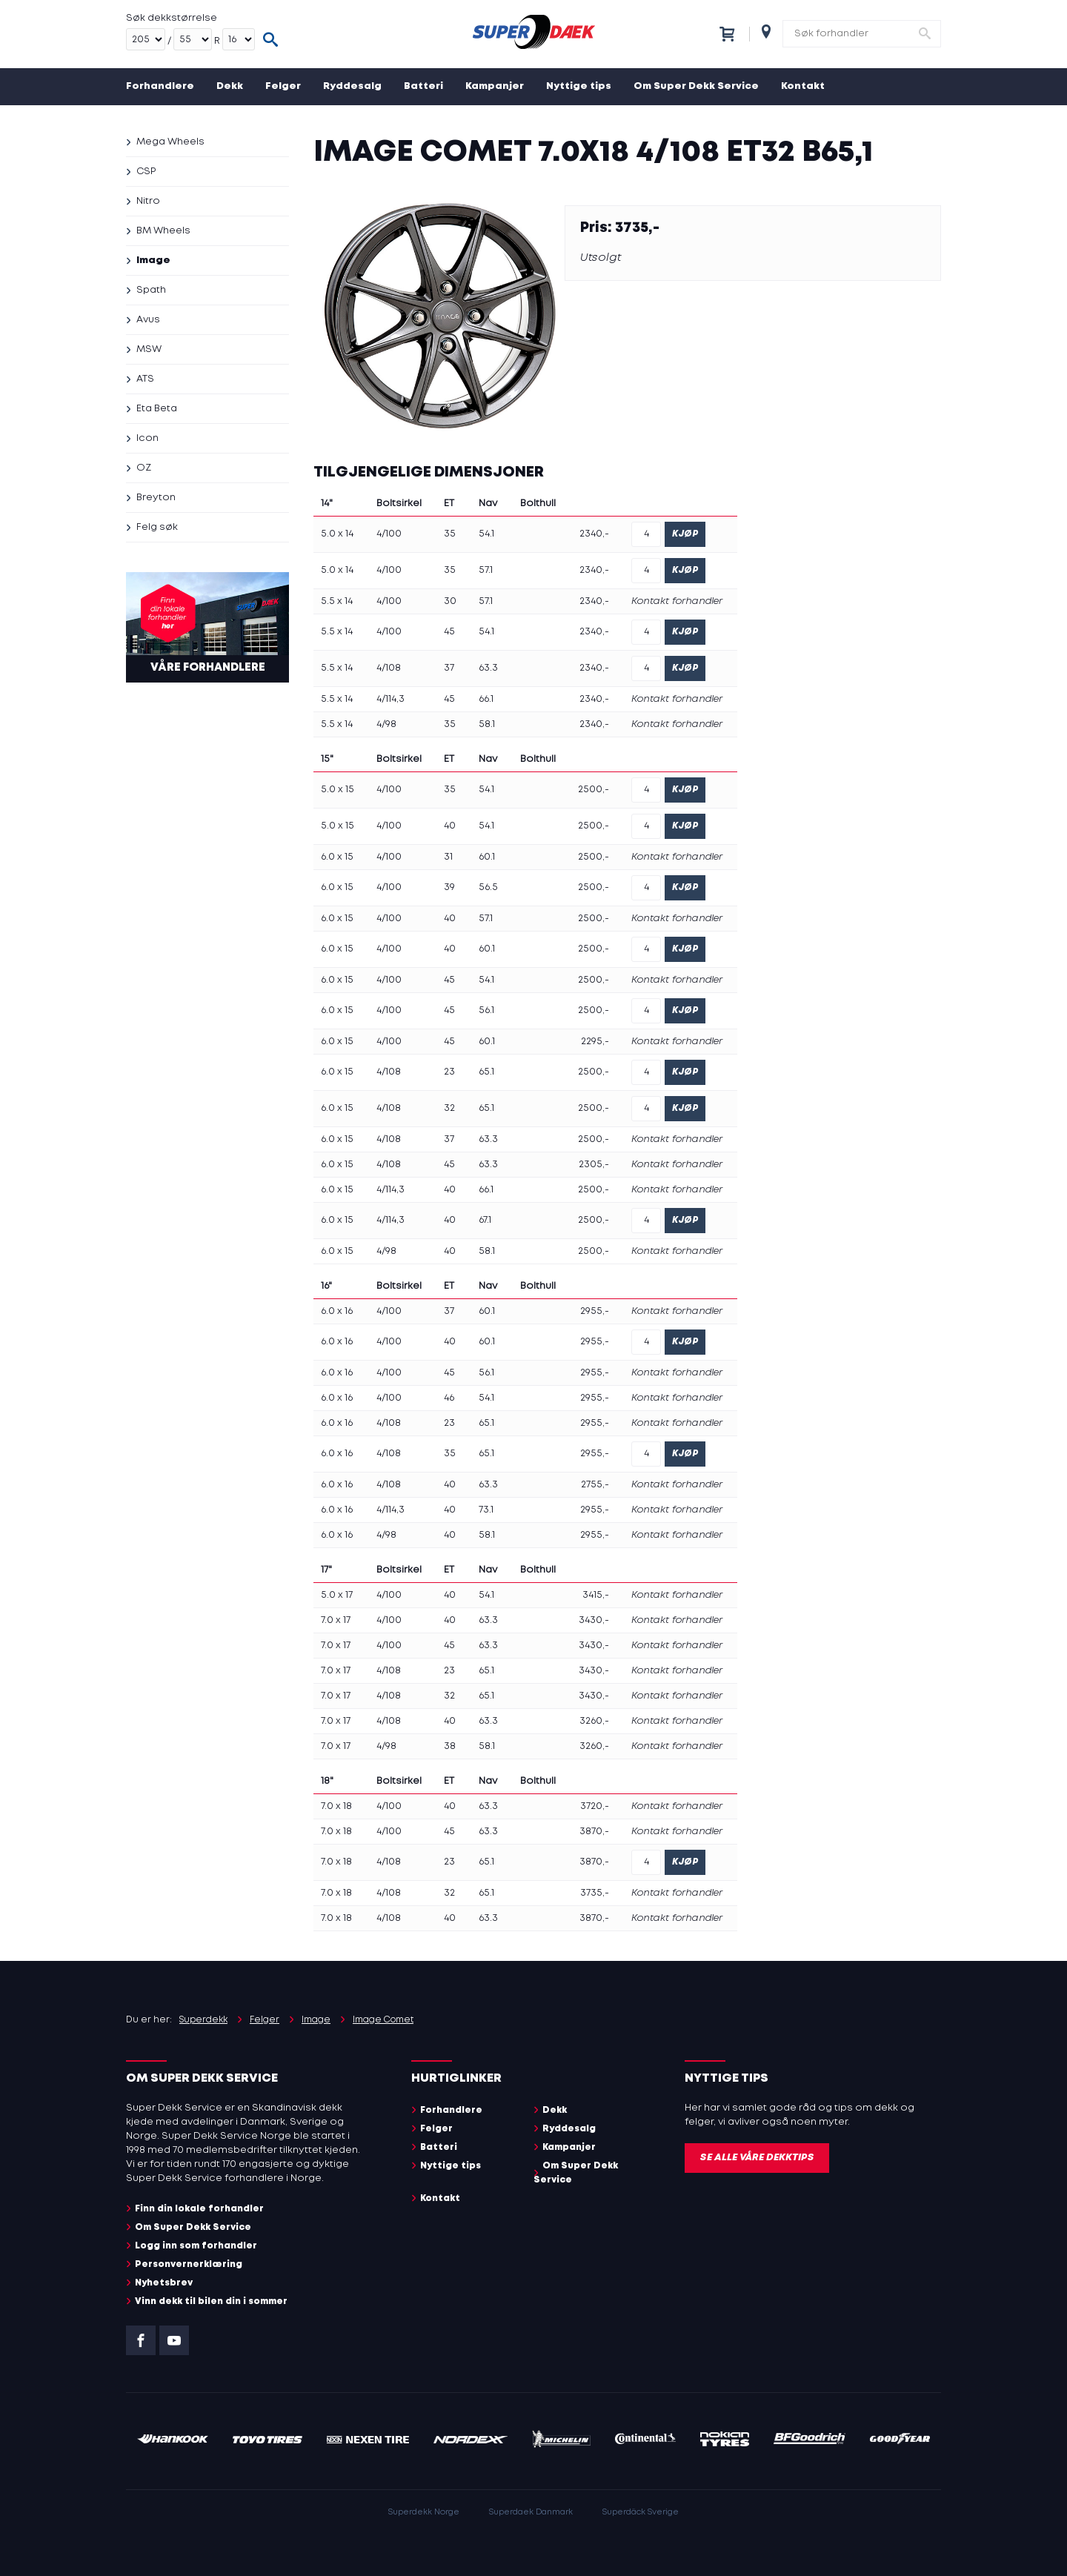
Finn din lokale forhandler (199, 2209)
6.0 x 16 (337, 1311)
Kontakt (803, 86)
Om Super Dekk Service (696, 86)
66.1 (486, 699)
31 (448, 857)
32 (449, 1108)
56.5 (488, 887)
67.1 (485, 1220)
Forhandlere (160, 86)
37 (449, 668)
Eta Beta (156, 409)
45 (449, 632)
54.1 (486, 534)
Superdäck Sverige (640, 2512)
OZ (143, 468)
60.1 (487, 857)
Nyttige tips (578, 86)
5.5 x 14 (337, 601)
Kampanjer (494, 86)
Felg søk (157, 527)
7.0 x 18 (336, 1806)
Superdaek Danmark (531, 2512)
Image (153, 260)
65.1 (486, 1072)
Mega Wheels (170, 142)
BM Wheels (163, 231)
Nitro (148, 201)
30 (450, 601)
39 (449, 887)
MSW (149, 349)
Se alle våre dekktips (756, 2158)
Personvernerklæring (188, 2264)
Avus (148, 320)
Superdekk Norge (423, 2512)
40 (450, 826)
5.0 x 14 (337, 534)
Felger (283, 86)
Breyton (156, 498)
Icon (147, 438)
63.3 (488, 668)
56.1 (486, 1010)
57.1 (486, 570)
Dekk (229, 86)
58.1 (487, 724)
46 (449, 1398)
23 (449, 1072)
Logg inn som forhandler (196, 2246)
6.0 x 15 (337, 857)
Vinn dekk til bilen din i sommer (211, 2301)
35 (450, 534)
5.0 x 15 (337, 790)
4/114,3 (390, 699)
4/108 (388, 668)
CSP (146, 171)
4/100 (389, 534)
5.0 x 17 (337, 1595)
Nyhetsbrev (164, 2283)
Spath (151, 290)
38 (450, 1746)
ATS (145, 379)
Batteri (423, 86)
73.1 (486, 1510)
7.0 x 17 (335, 1620)
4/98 (386, 724)
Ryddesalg (352, 86)
